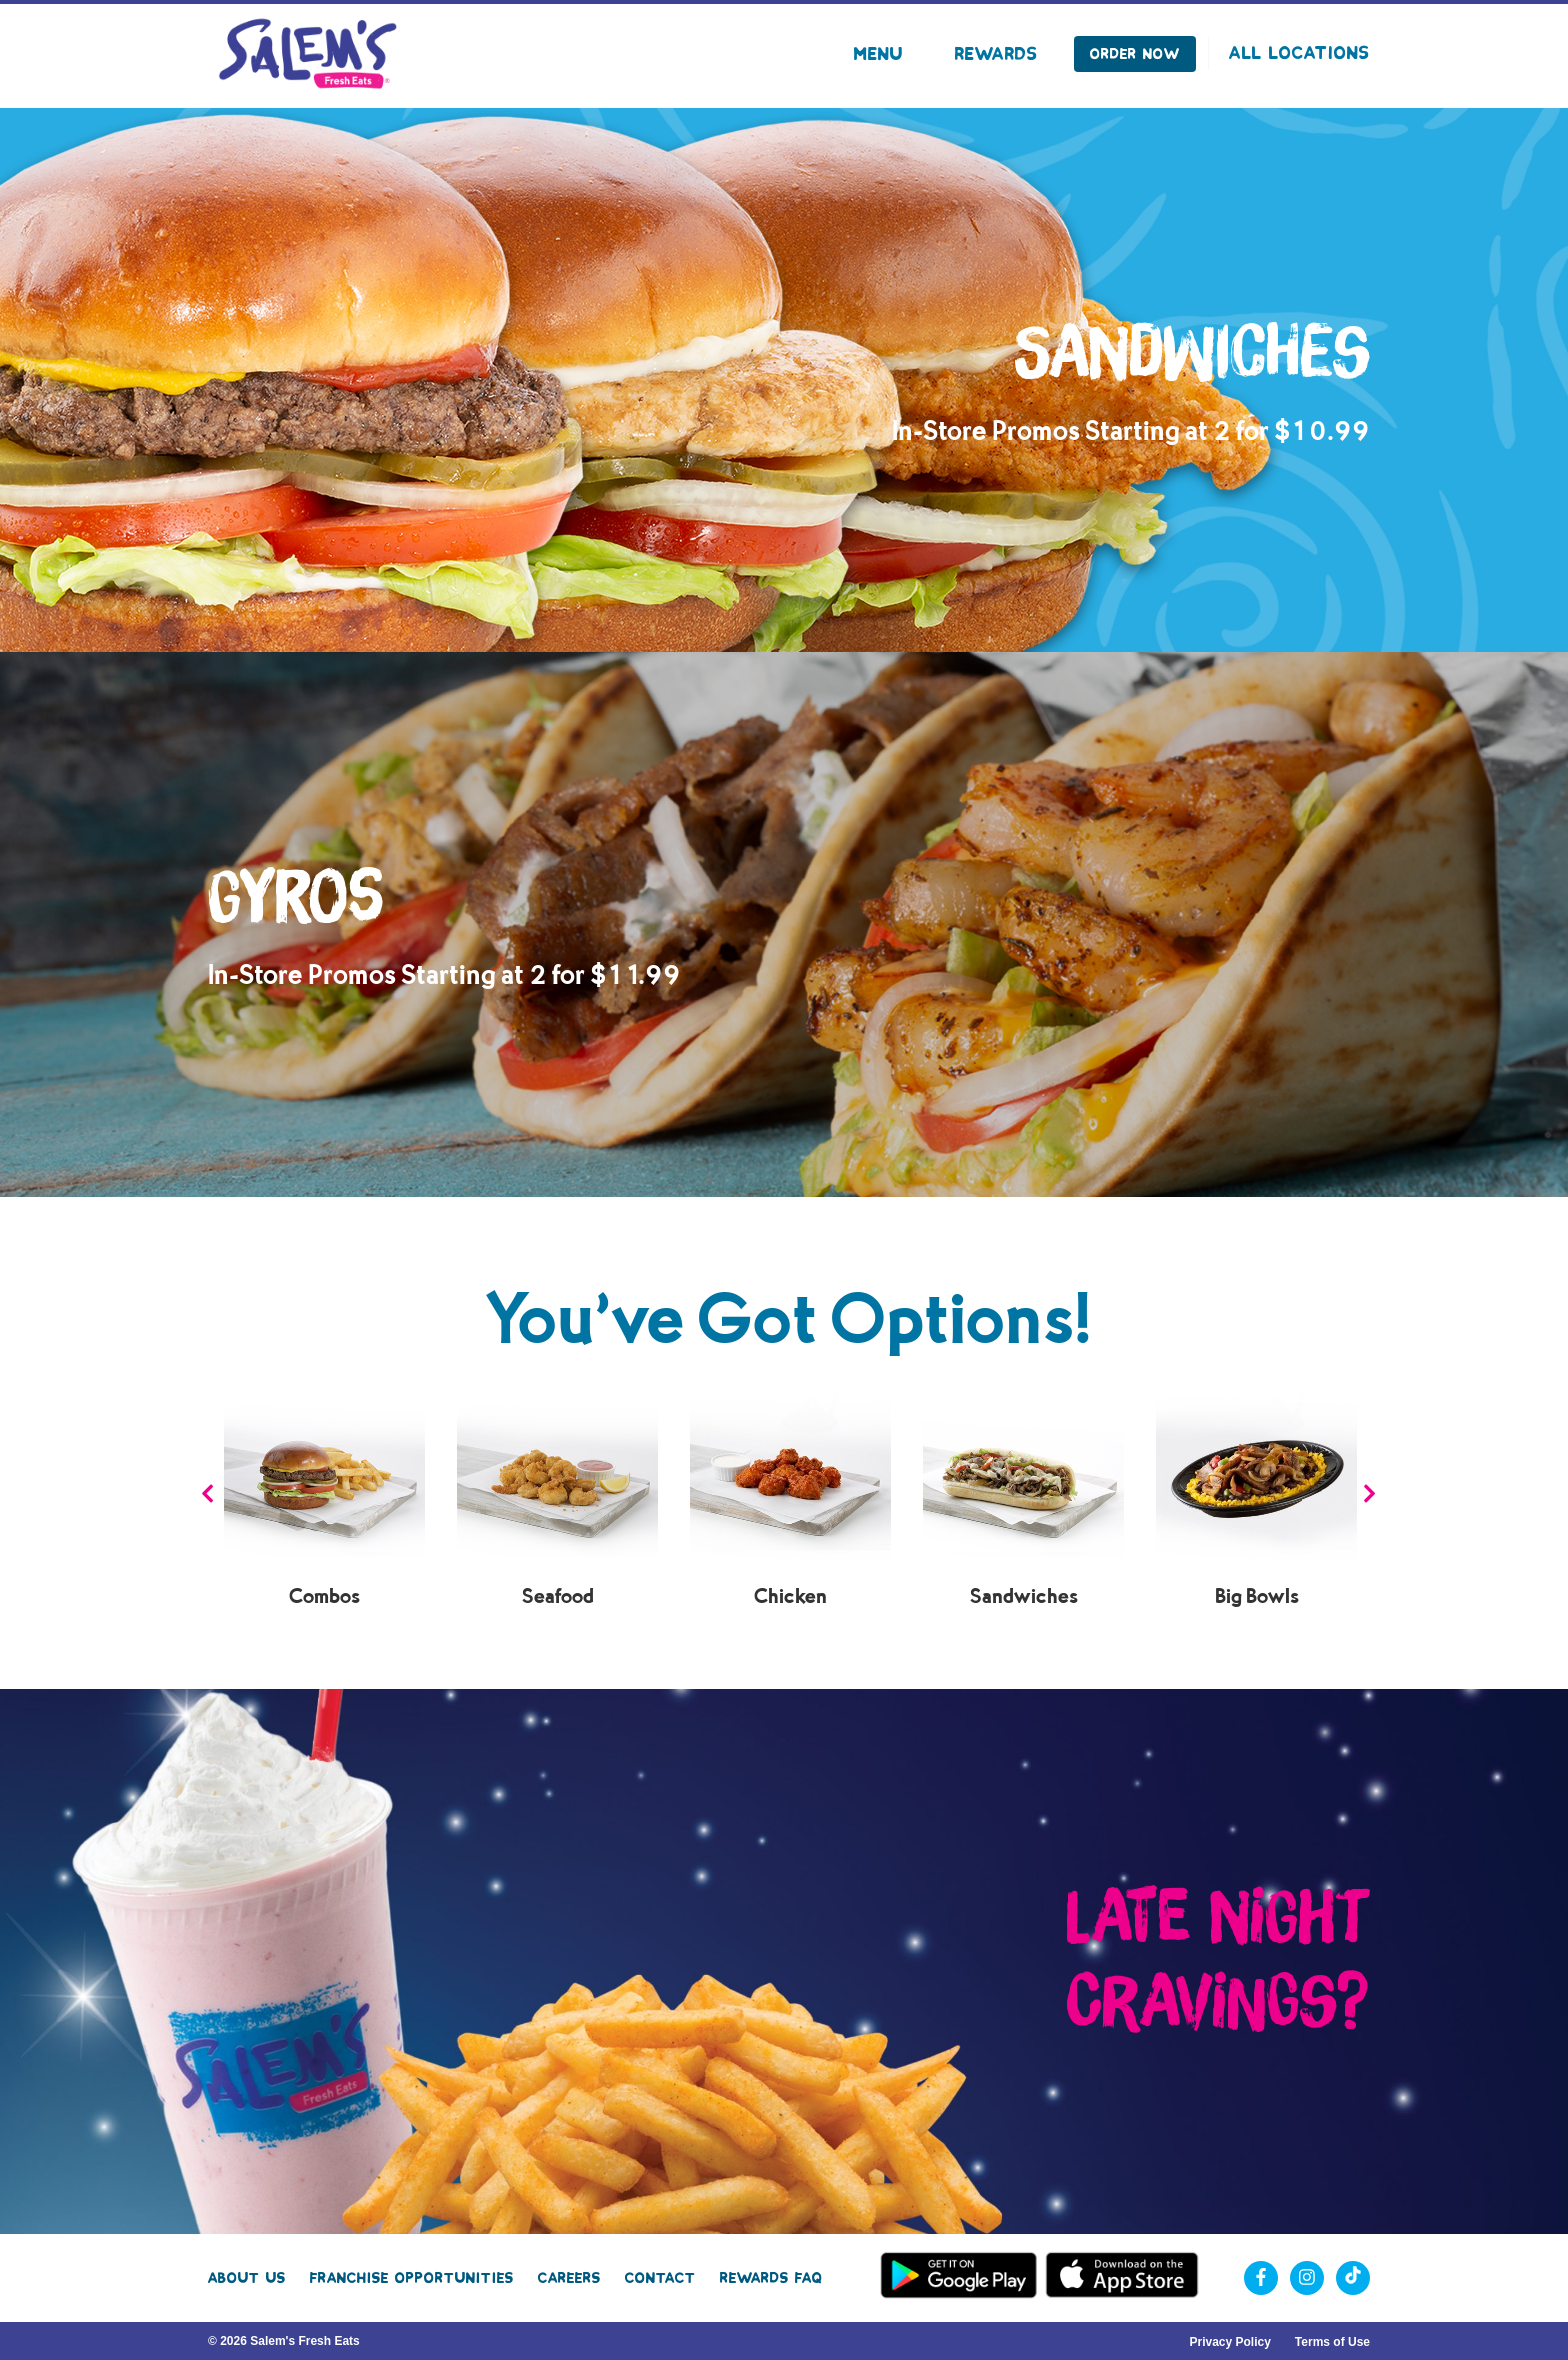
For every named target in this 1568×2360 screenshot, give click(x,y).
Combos (324, 1596)
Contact (660, 2278)
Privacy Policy (1229, 2342)
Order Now (1135, 54)
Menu (878, 54)
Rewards (996, 54)
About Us (247, 2278)
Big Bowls (1257, 1596)
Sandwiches (1024, 1596)
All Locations (1299, 53)
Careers (569, 2278)
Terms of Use (1332, 2342)
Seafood (558, 1596)
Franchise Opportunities (412, 2278)
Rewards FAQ (771, 2278)
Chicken (790, 1596)
